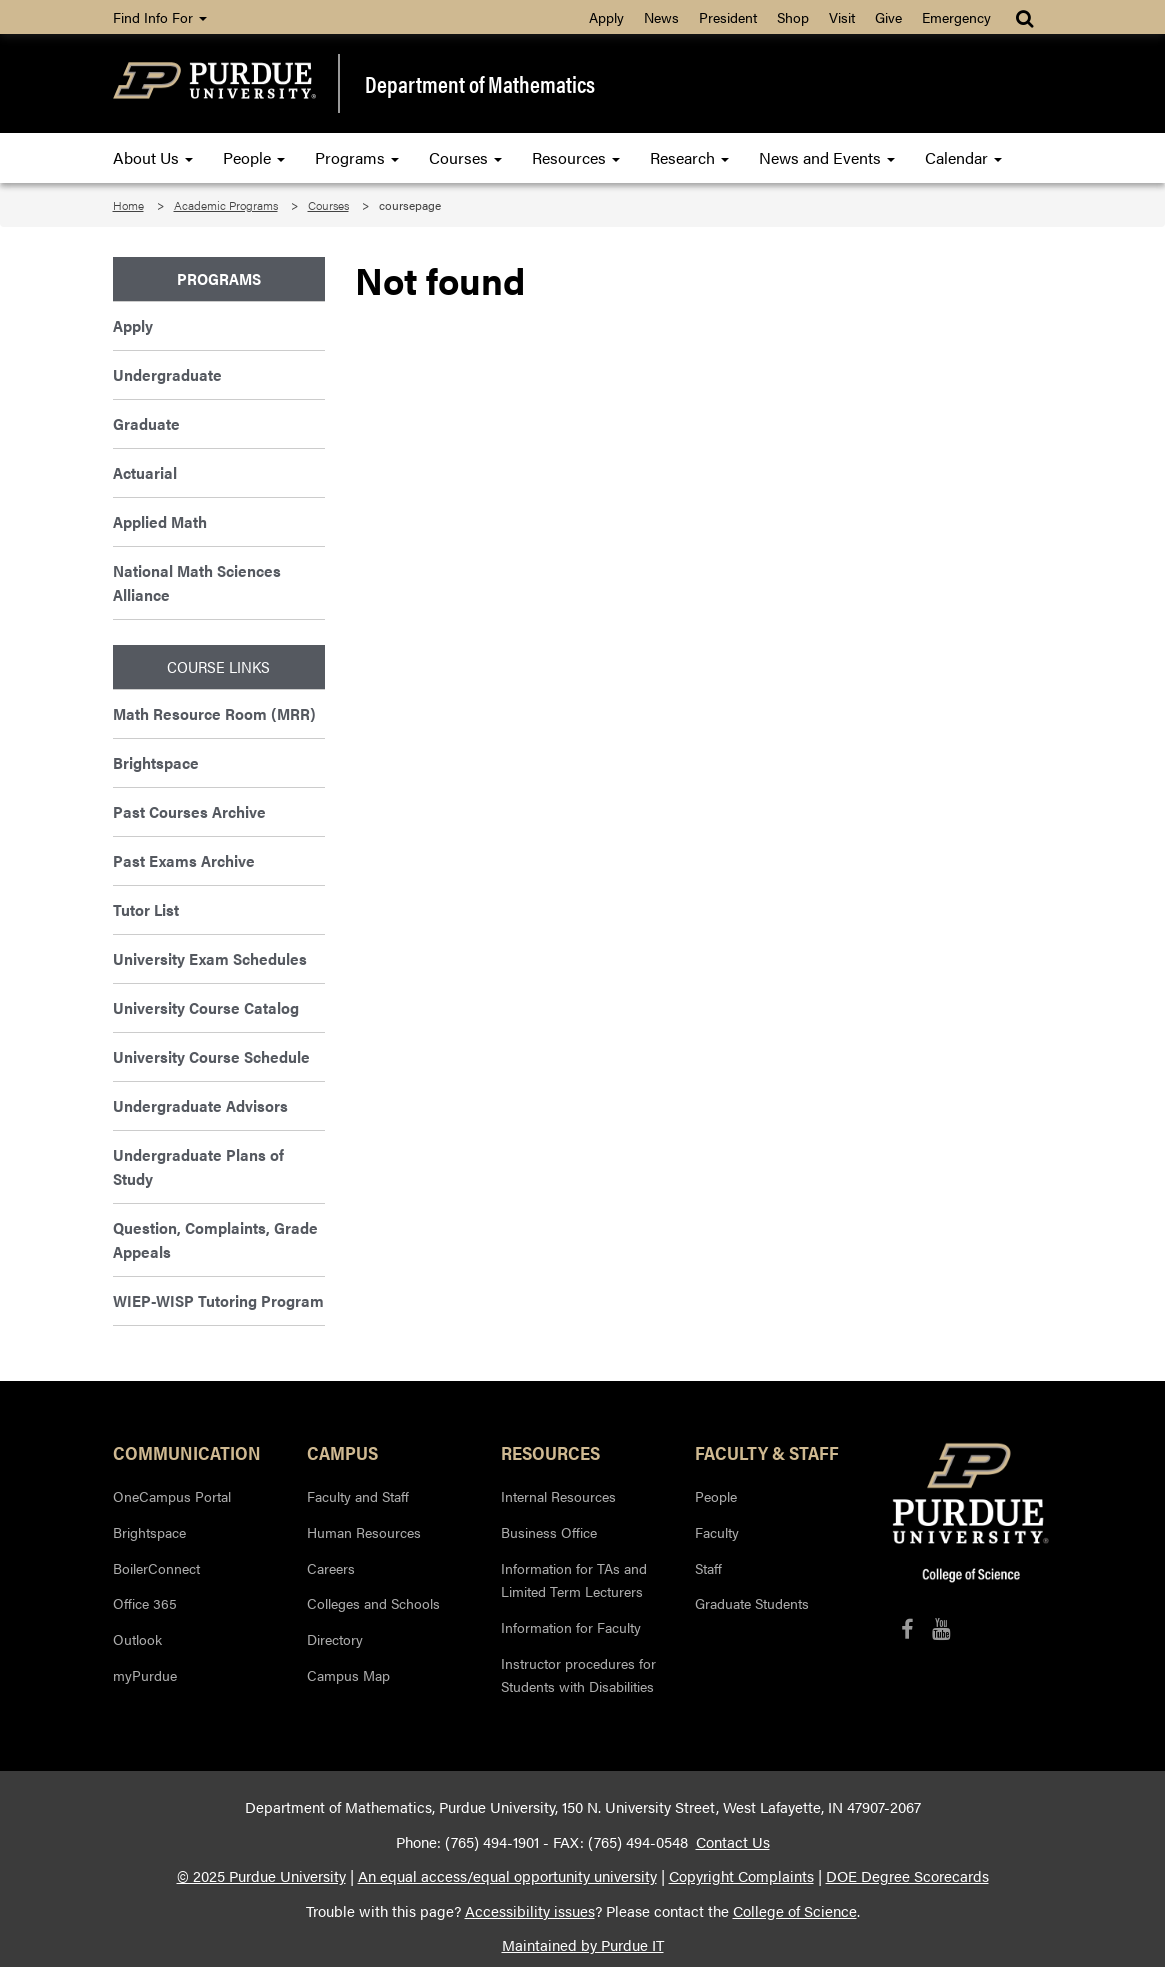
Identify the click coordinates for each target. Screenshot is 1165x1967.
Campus (342, 1452)
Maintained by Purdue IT (583, 1945)
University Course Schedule (211, 1056)
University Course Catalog (206, 1007)
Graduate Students (752, 1603)
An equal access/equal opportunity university (507, 1876)
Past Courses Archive (189, 811)
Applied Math (160, 521)
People (254, 157)
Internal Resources (558, 1496)
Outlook (137, 1639)
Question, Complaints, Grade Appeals (215, 1239)
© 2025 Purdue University (261, 1876)
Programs (357, 157)
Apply (606, 17)
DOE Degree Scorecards (907, 1876)
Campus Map (348, 1675)
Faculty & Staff (767, 1452)
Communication (187, 1452)
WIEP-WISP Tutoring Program (218, 1300)
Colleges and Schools (373, 1603)
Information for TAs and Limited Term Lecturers (574, 1580)
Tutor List (146, 909)
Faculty (717, 1532)
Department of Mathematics (480, 83)
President (728, 17)
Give (888, 17)
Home (128, 205)
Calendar (963, 157)
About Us (153, 157)
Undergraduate (167, 374)
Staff (708, 1568)
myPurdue (145, 1675)
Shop (793, 17)
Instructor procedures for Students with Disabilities (578, 1675)
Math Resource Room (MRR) (214, 713)
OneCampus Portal (172, 1496)
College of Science (795, 1911)
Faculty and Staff (358, 1496)
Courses (465, 157)
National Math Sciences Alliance (197, 582)
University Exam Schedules (210, 958)
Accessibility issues (530, 1911)
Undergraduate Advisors (200, 1105)
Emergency (956, 17)
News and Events (827, 157)
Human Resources (364, 1532)
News (661, 17)
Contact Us (733, 1842)
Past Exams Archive (184, 860)
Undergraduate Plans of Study (198, 1166)
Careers (331, 1568)
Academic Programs (226, 205)
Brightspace (156, 762)
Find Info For (160, 17)
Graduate (146, 423)
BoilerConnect (156, 1568)
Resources (576, 157)
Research (689, 157)
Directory (335, 1639)
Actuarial (145, 472)
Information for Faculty (571, 1627)
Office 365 (145, 1603)
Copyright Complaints (741, 1876)
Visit (842, 17)
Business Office (549, 1532)
